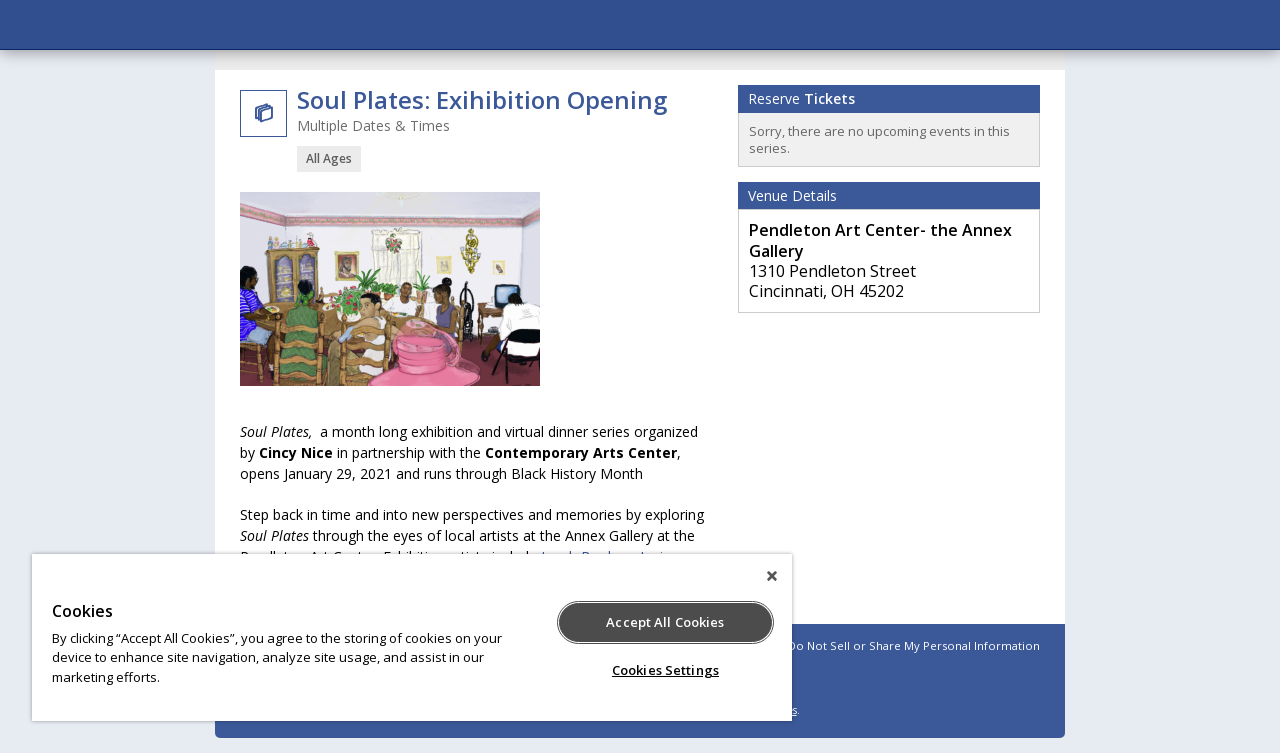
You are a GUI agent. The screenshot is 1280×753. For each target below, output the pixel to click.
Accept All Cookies (665, 622)
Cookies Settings (665, 670)
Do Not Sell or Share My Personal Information (914, 645)
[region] (412, 637)
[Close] (772, 576)
